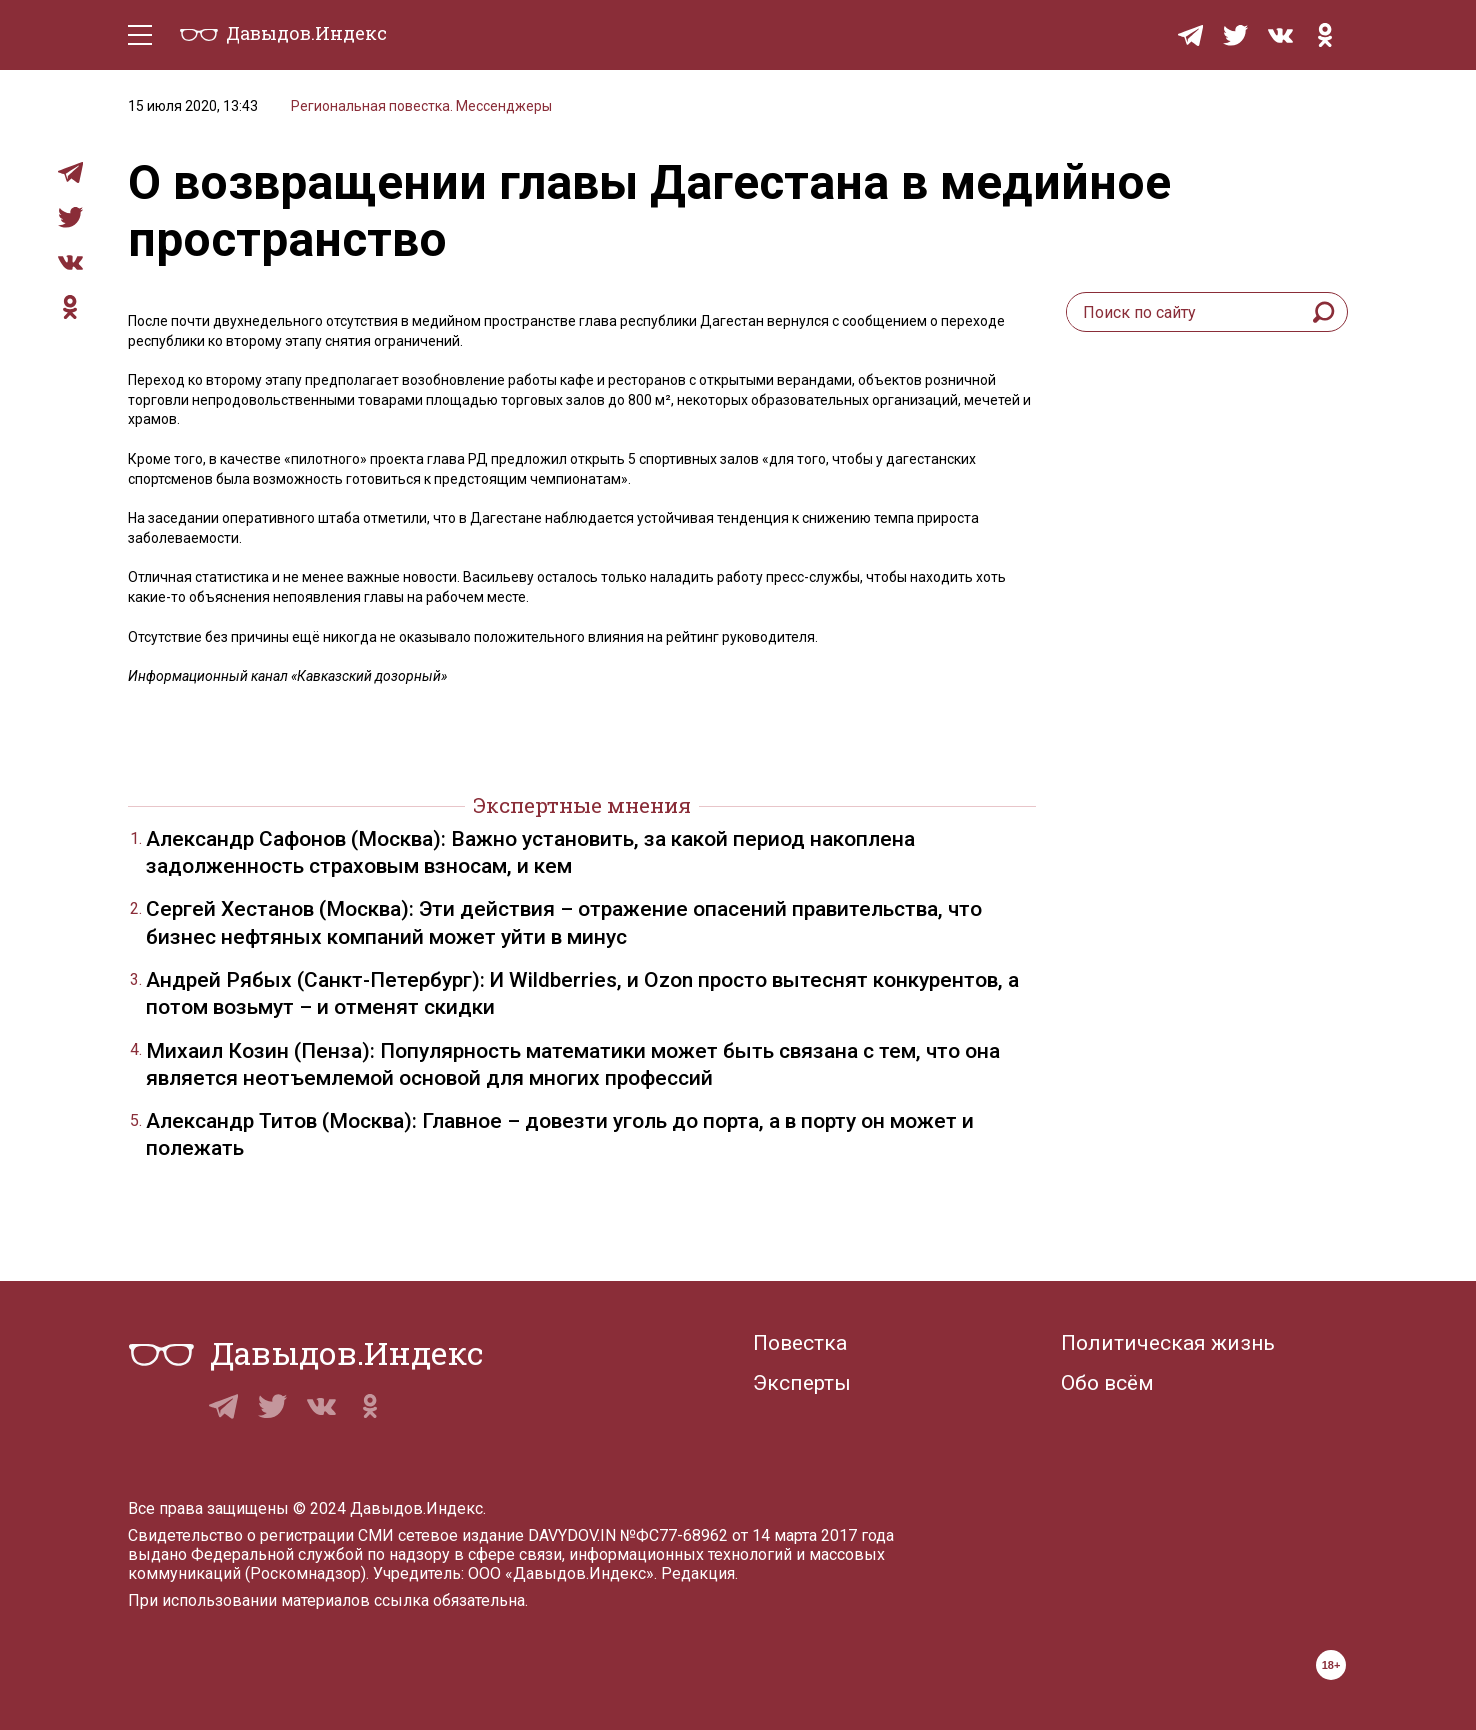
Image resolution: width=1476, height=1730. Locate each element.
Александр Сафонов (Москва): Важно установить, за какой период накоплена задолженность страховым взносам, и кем (530, 852)
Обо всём (1107, 1383)
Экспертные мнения (582, 805)
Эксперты (802, 1383)
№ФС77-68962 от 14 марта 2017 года (757, 1535)
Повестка (800, 1343)
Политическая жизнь (1168, 1343)
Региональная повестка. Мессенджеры (421, 106)
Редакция (698, 1573)
